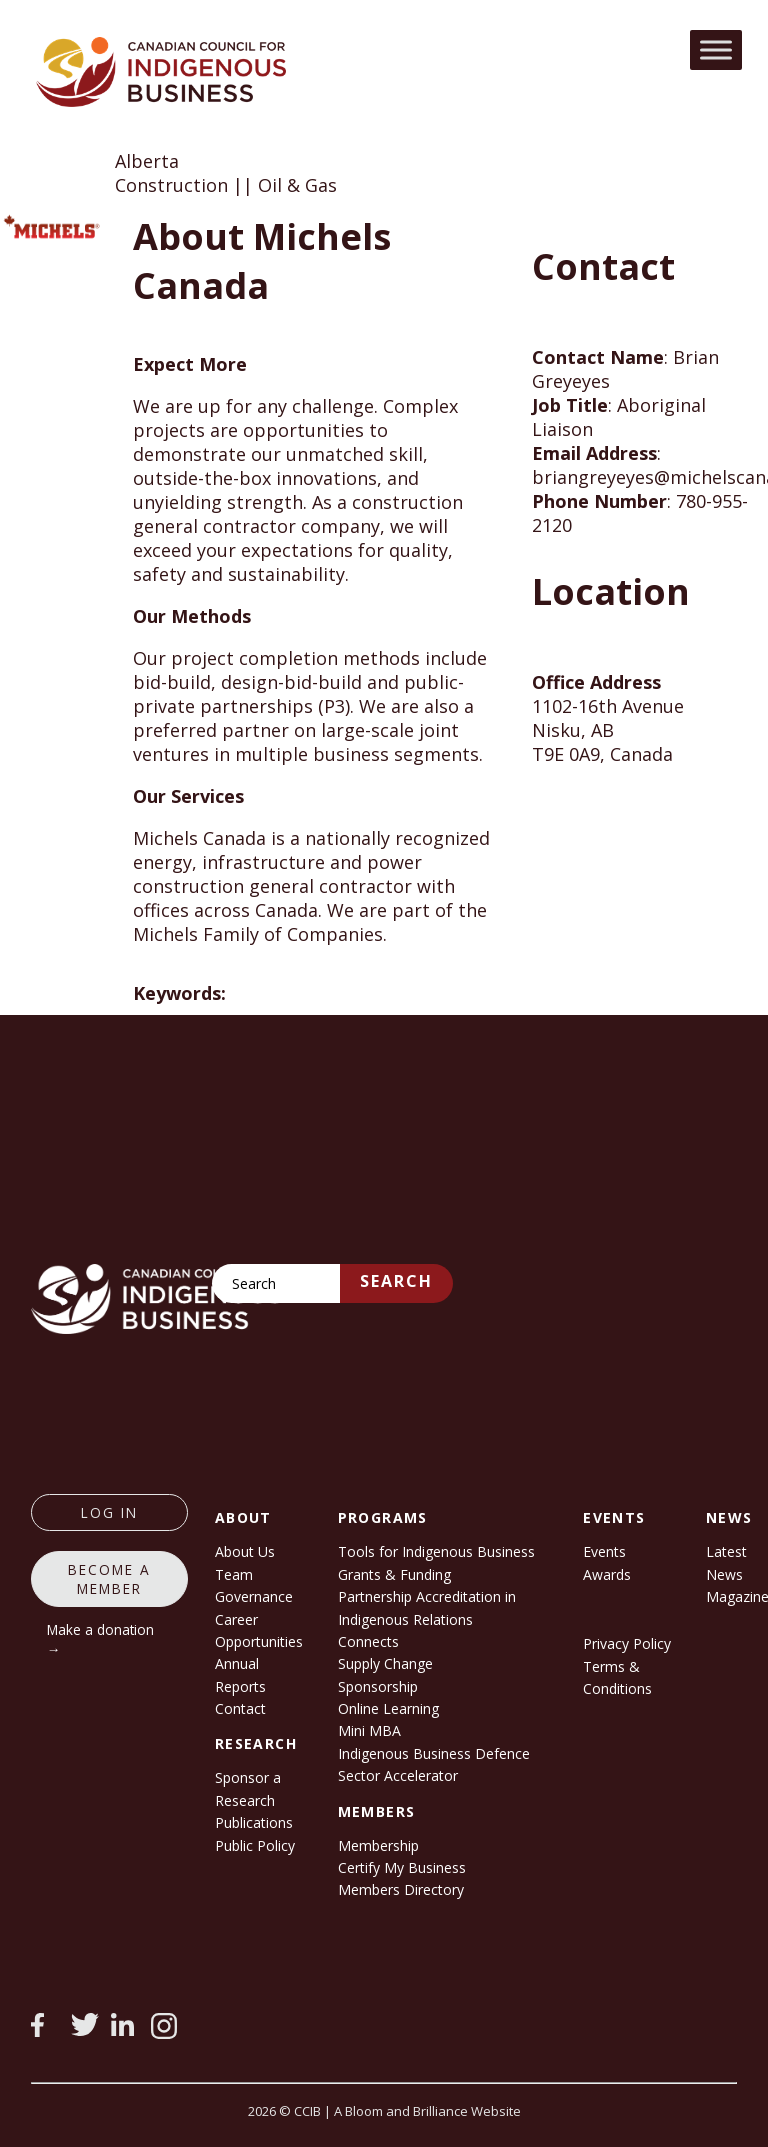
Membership (378, 1845)
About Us (245, 1551)
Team (234, 1574)
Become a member (109, 1579)
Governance (254, 1596)
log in (109, 1512)
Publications (254, 1822)
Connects (368, 1641)
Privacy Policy (627, 1643)
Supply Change (385, 1663)
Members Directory (401, 1889)
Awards (607, 1574)
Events (604, 1551)
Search (396, 1281)
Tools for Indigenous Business (436, 1551)
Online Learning (388, 1708)
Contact (240, 1708)
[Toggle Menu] (716, 49)
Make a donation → (100, 1639)
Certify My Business (402, 1867)
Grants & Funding (394, 1574)
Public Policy (255, 1845)
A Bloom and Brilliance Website (427, 2111)
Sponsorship (378, 1686)
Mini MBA (369, 1730)
